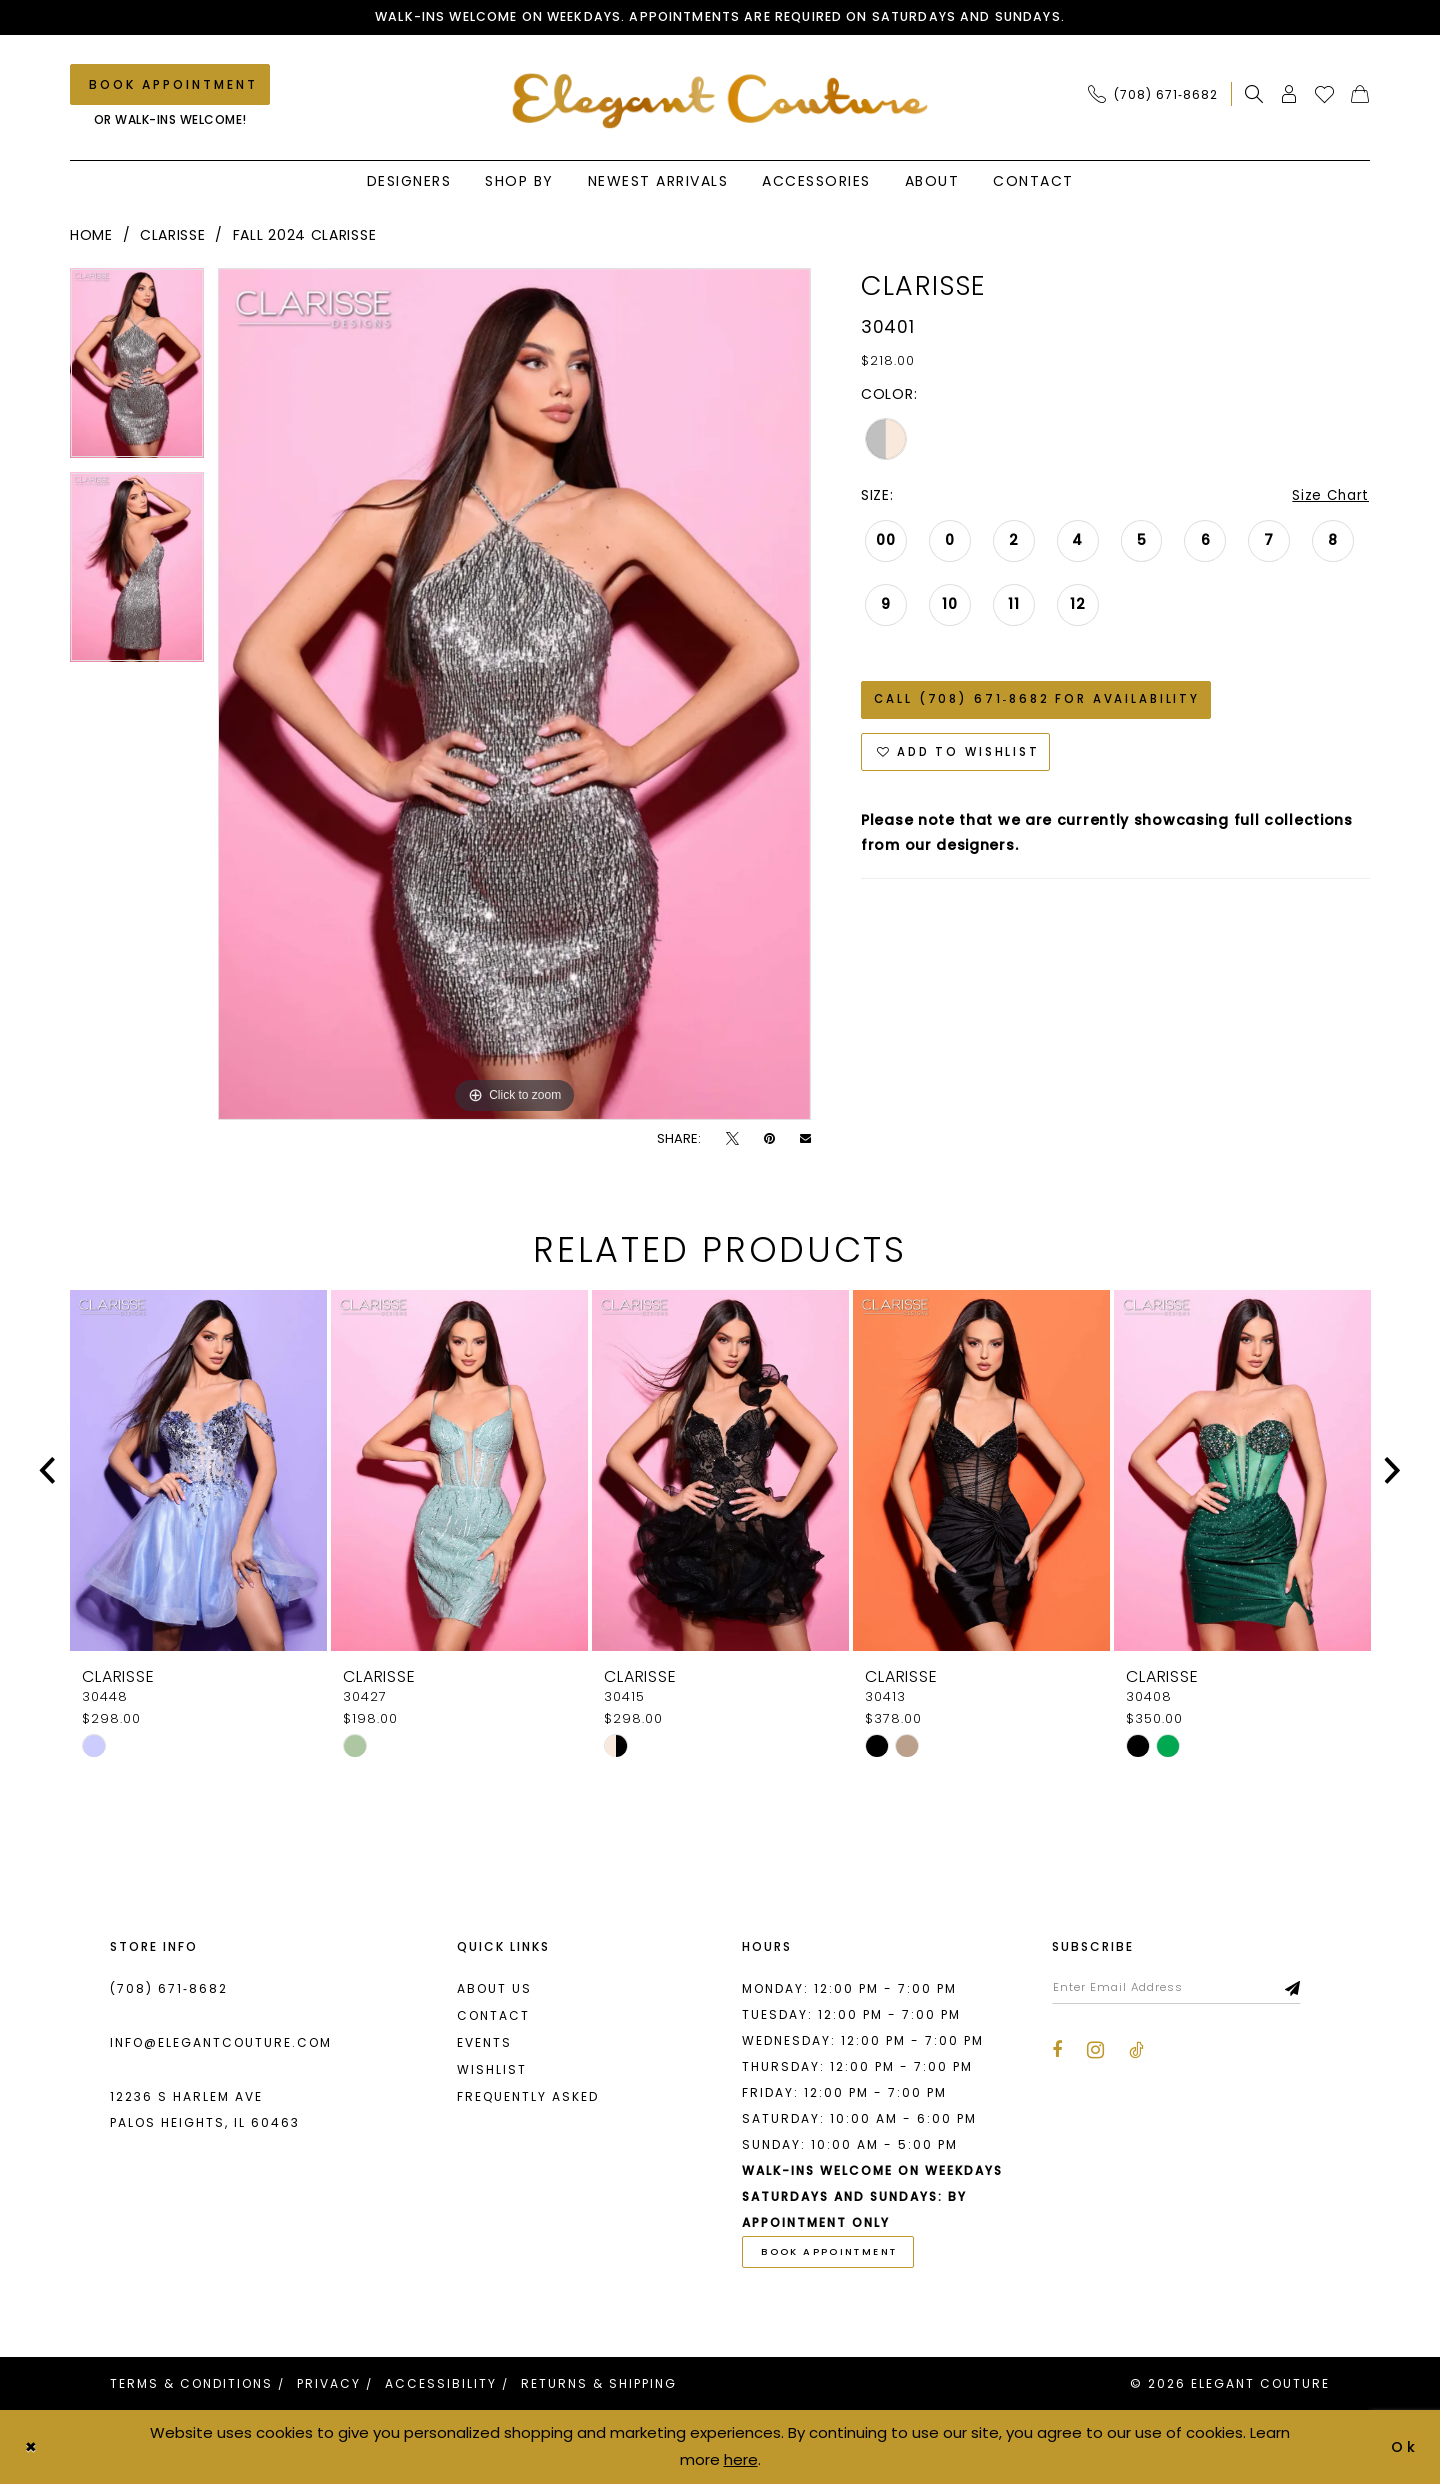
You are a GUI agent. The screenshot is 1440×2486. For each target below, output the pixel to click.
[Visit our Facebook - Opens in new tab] (1057, 2053)
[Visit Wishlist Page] (1325, 95)
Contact (493, 2016)
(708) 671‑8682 (169, 1989)
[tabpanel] (137, 371)
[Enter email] (1182, 1989)
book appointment (833, 2254)
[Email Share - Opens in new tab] (805, 1139)
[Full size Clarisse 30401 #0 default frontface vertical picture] (514, 695)
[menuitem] (1158, 95)
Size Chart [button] (1330, 497)
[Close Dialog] (32, 2449)
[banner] (720, 101)
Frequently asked (528, 2097)
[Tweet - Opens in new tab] (732, 1139)
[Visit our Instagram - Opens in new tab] (1095, 2052)
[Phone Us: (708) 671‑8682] (1153, 95)
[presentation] (198, 1471)
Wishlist (492, 2070)
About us (494, 1989)
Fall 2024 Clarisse (305, 236)
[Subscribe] (1305, 1989)
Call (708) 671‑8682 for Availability (1041, 703)
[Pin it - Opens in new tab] (769, 1139)
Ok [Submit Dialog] (1405, 2448)
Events (484, 2043)
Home (91, 236)
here (741, 2461)
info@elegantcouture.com (221, 2043)
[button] (1289, 95)
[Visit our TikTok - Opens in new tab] (1136, 2053)
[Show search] (1254, 95)
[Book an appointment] (170, 85)
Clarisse (173, 236)
